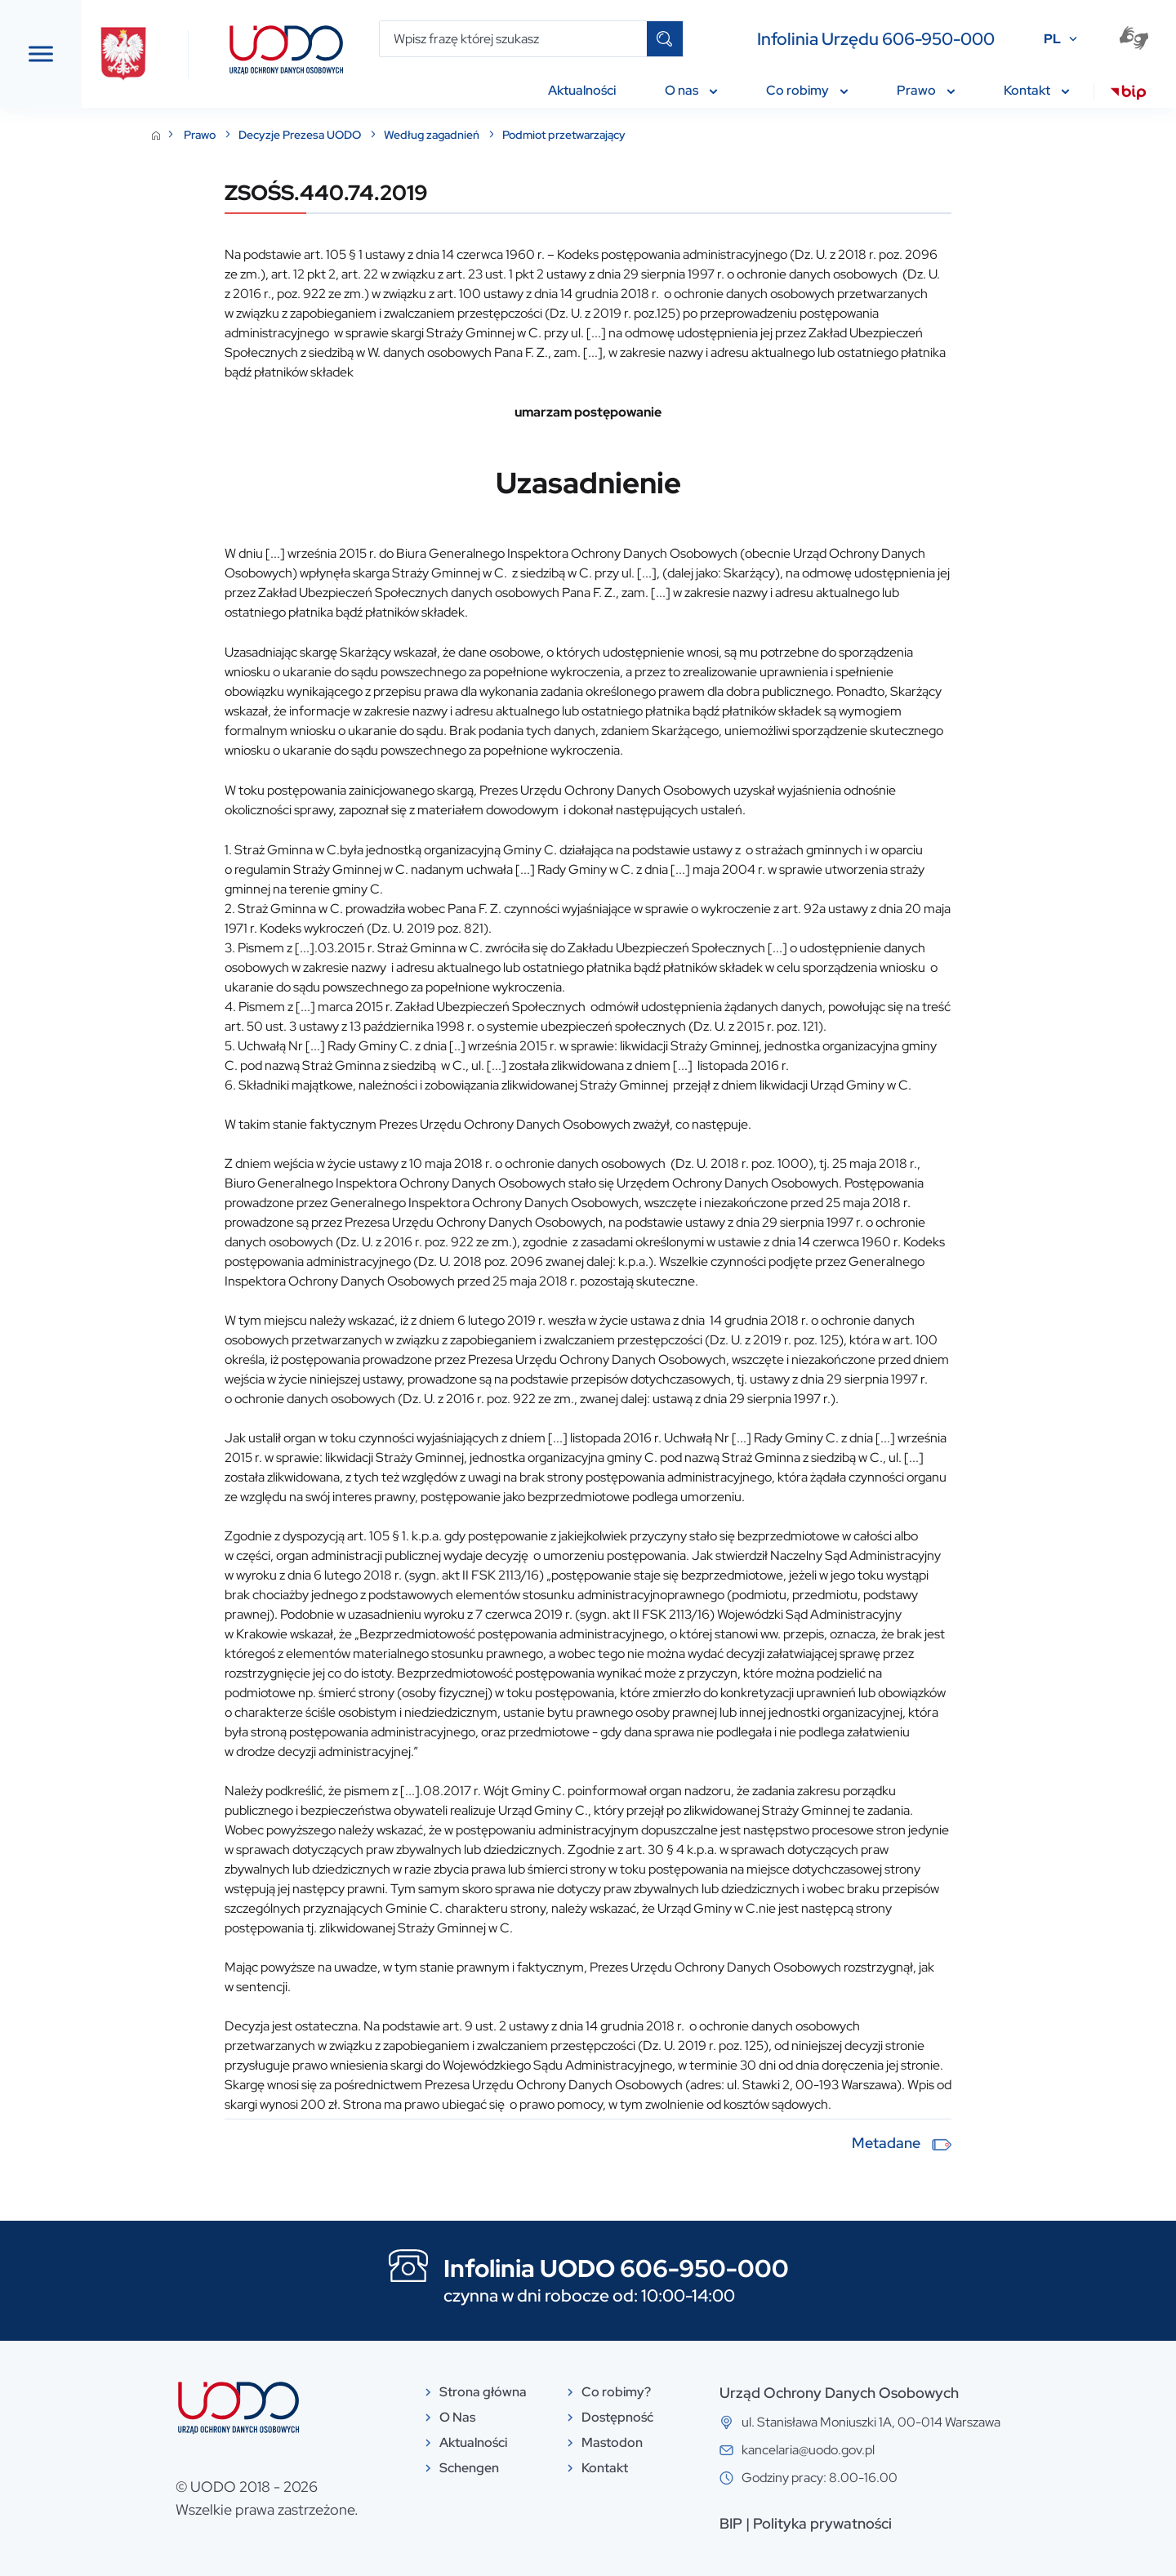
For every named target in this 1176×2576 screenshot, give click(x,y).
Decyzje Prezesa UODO (423, 134)
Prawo (323, 134)
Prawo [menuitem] (926, 90)
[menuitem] (1128, 94)
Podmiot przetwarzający (686, 134)
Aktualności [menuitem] (582, 90)
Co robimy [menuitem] (807, 90)
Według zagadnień (555, 134)
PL (1052, 38)
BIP (853, 2523)
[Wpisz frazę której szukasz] (513, 38)
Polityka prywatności (944, 2523)
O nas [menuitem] (691, 90)
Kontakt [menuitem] (1036, 90)
